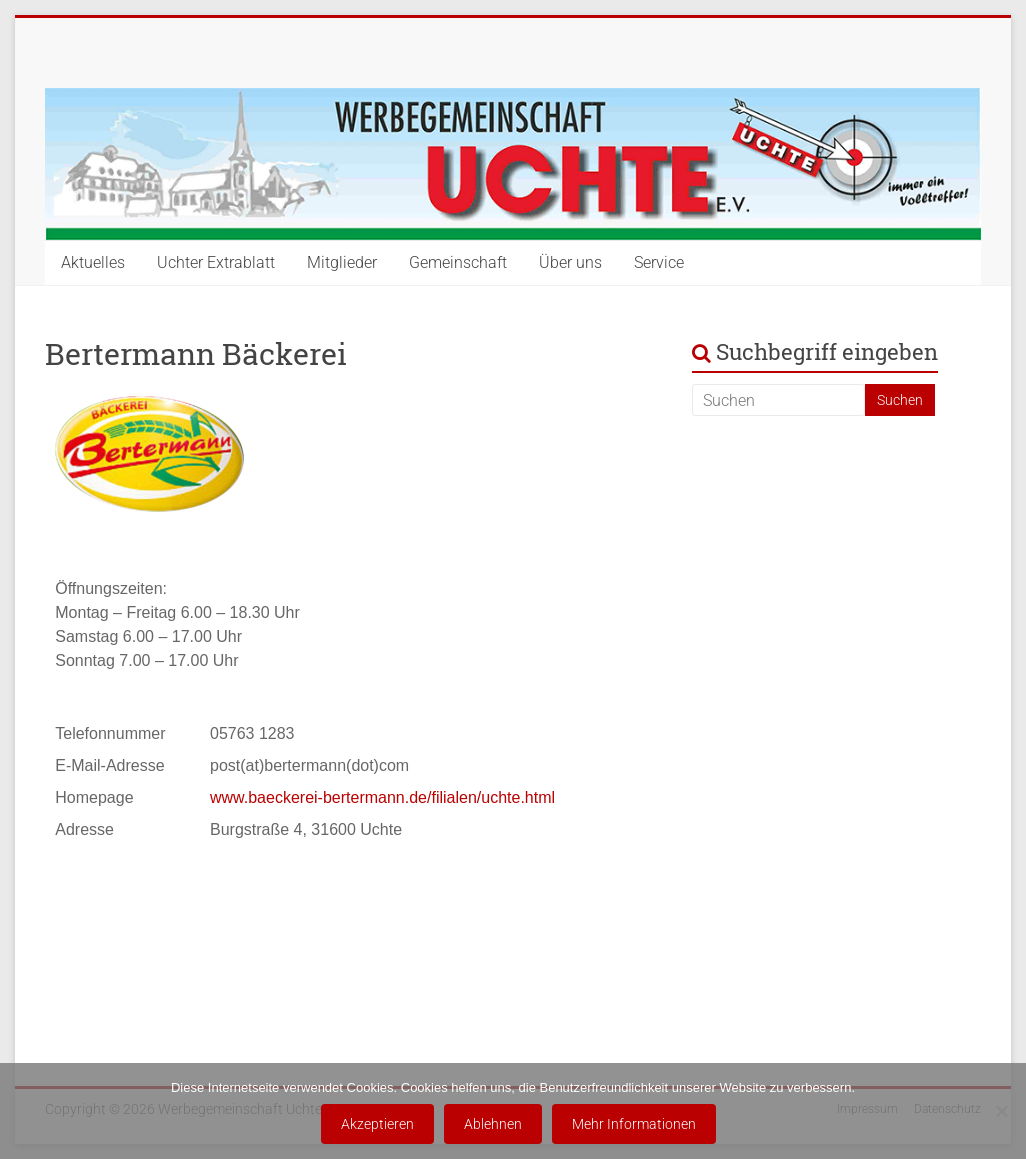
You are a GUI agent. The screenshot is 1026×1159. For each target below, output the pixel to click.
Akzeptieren (377, 1124)
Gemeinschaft (458, 262)
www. (229, 797)
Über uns (570, 262)
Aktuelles (93, 262)
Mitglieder (342, 262)
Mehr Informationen (634, 1124)
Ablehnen (493, 1124)
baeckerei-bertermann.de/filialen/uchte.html (401, 797)
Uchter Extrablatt (216, 262)
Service (659, 262)
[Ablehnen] (1001, 1111)
